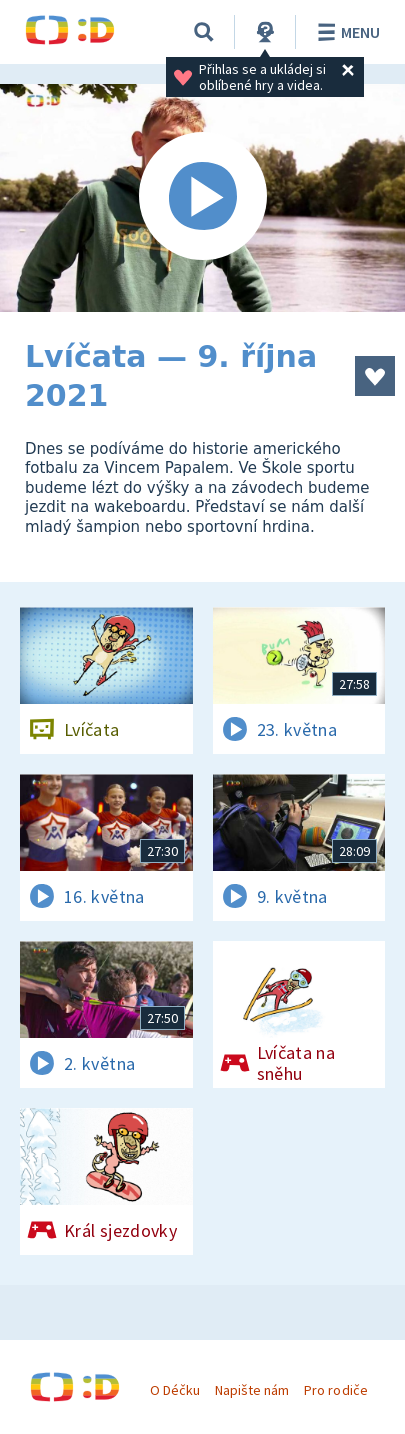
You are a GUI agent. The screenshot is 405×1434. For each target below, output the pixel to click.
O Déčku (175, 1390)
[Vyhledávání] (204, 32)
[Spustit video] (202, 198)
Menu (345, 32)
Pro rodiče (335, 1390)
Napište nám (252, 1390)
